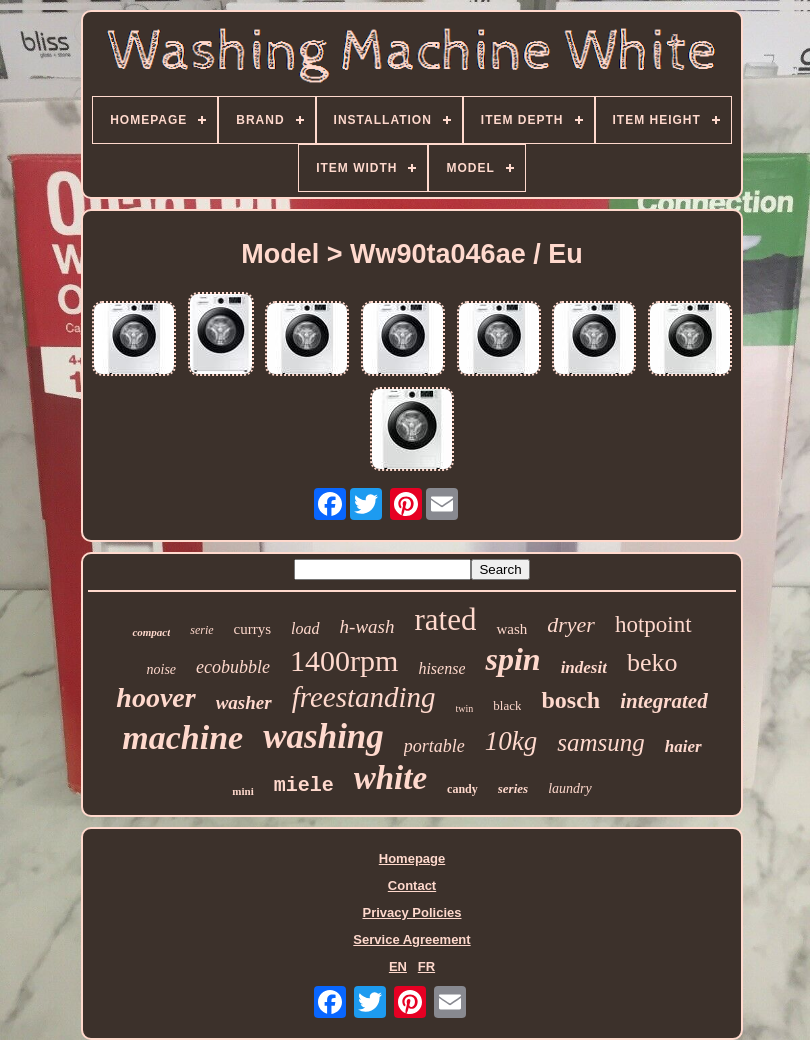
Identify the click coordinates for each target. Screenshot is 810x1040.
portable (434, 746)
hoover (155, 697)
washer (244, 702)
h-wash (367, 626)
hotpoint (653, 624)
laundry (570, 788)
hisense (441, 668)
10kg (511, 741)
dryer (571, 624)
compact (151, 632)
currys (253, 629)
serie (201, 630)
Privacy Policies (411, 912)
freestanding (364, 697)
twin (465, 708)
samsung (601, 742)
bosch (570, 700)
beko (652, 662)
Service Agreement (411, 939)
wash (511, 629)
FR (426, 966)
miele (304, 785)
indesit (584, 667)
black (507, 705)
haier (683, 746)
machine (182, 737)
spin (512, 659)
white (390, 778)
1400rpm (344, 660)
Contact (412, 885)
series (513, 788)
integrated (664, 701)
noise (162, 669)
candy (462, 789)
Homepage (412, 858)
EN (398, 966)
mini (242, 791)
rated (445, 619)
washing (323, 736)
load (305, 628)
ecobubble (233, 667)
